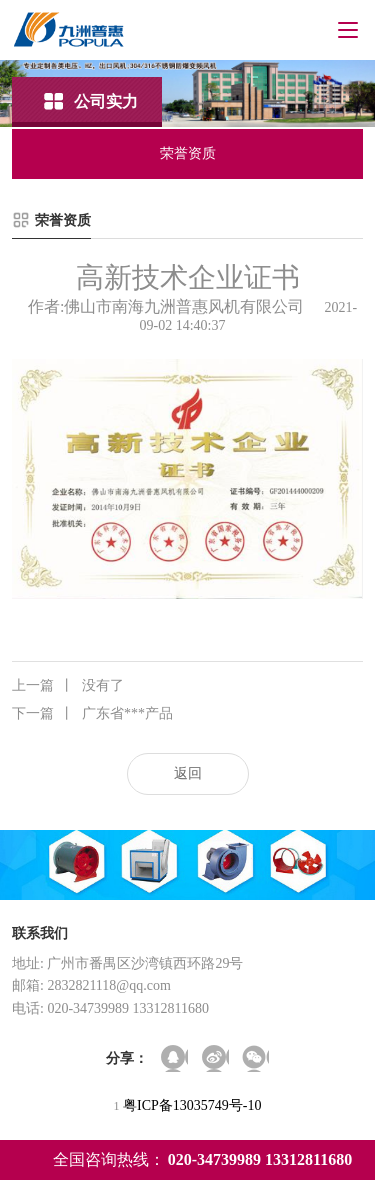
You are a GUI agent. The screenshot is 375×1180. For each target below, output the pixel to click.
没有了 (68, 686)
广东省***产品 (92, 714)
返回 (188, 773)
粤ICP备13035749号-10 (192, 1105)
